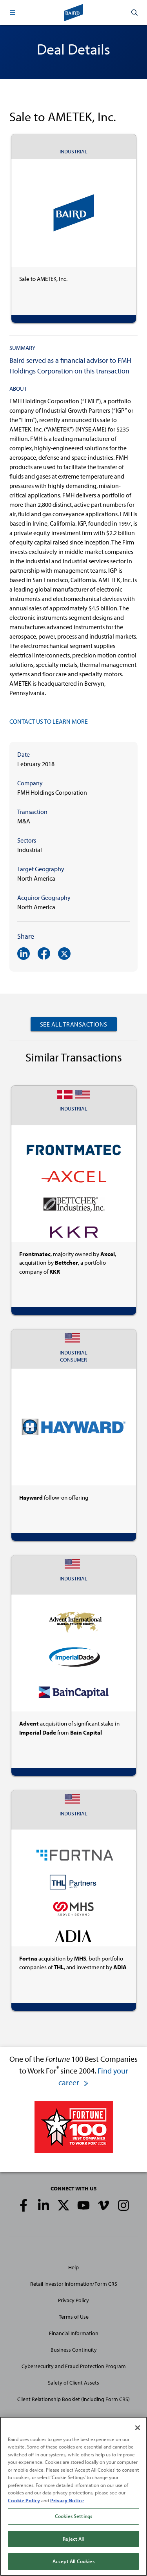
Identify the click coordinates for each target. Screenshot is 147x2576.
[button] (12, 12)
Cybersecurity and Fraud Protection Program (74, 2366)
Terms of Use (74, 2316)
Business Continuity (74, 2349)
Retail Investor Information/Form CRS (73, 2283)
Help (73, 2267)
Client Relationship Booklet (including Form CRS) (73, 2399)
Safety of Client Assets (73, 2382)
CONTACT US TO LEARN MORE (48, 721)
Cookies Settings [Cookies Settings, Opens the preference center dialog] (73, 2516)
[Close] (137, 2427)
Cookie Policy (24, 2500)
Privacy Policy (73, 2300)
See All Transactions (73, 1024)
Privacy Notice (67, 2500)
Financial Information (73, 2333)
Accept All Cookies (73, 2561)
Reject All (73, 2539)
